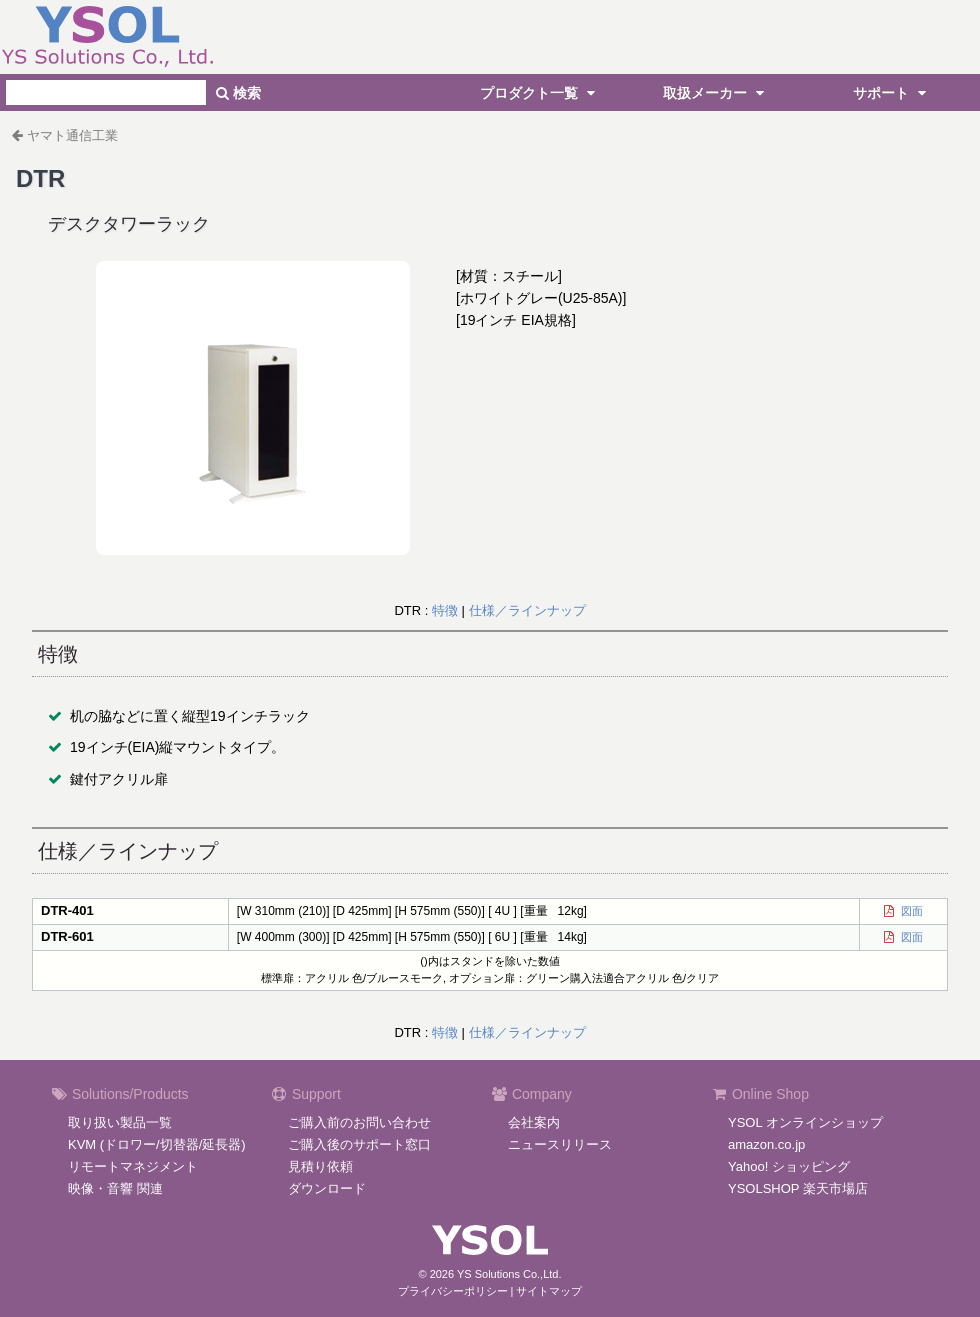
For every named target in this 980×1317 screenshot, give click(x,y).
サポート (892, 93)
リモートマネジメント (133, 1166)
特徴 (445, 610)
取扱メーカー (716, 93)
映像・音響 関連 (115, 1188)
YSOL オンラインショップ (805, 1122)
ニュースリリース (560, 1144)
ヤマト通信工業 (72, 135)
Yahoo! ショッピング (789, 1166)
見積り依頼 (320, 1166)
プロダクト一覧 (540, 93)
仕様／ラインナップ (527, 610)
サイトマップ (549, 1291)
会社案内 (534, 1122)
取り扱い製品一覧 (120, 1122)
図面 (909, 911)
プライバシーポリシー (453, 1291)
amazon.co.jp (766, 1144)
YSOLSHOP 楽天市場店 (798, 1188)
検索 (238, 93)
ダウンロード (327, 1188)
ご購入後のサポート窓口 (359, 1144)
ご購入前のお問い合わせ (359, 1122)
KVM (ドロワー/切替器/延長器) (157, 1144)
